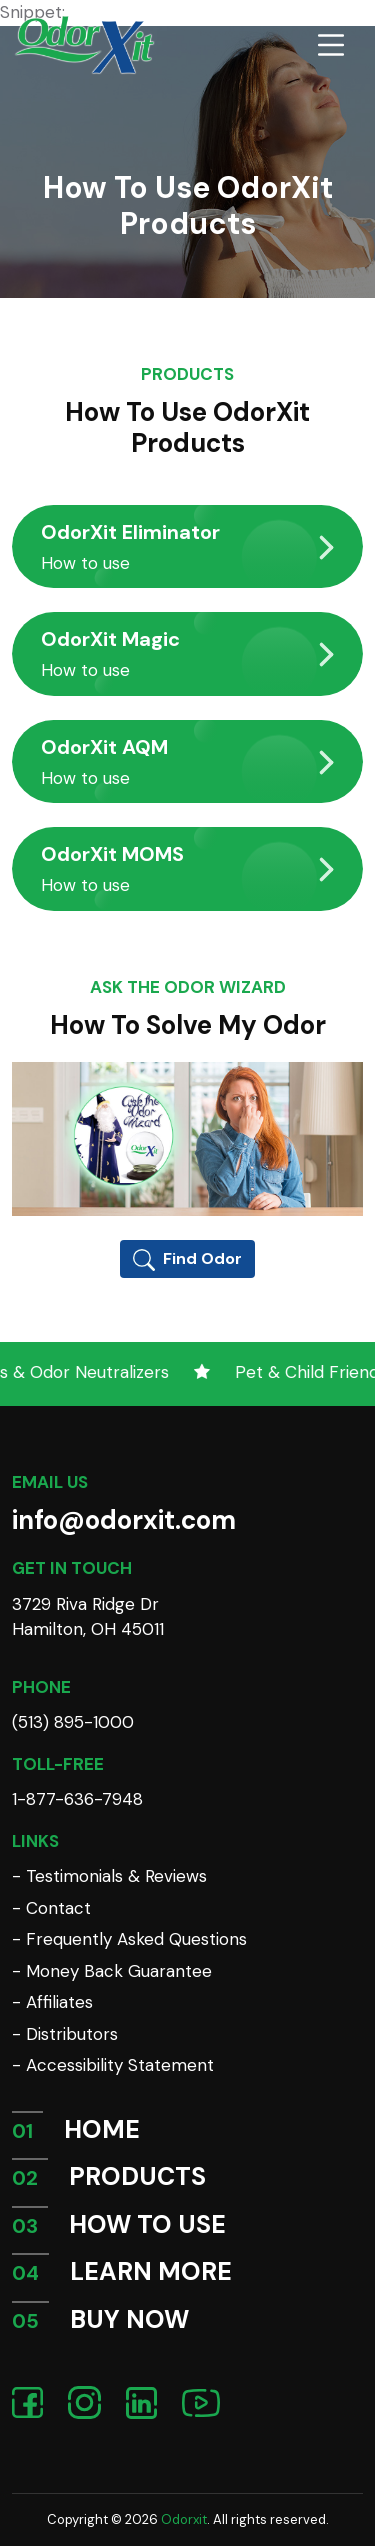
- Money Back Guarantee (112, 1971)
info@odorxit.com (124, 1520)
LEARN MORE (151, 2271)
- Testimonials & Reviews (109, 1876)
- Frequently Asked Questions (129, 1939)
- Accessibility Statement (113, 2065)
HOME (102, 2129)
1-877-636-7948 (77, 1799)
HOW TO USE (147, 2224)
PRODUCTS (137, 2176)
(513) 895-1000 (73, 1722)
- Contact (51, 1908)
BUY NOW (129, 2319)
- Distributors (65, 2034)
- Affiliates (52, 2002)
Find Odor (187, 1259)
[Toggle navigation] (331, 45)
